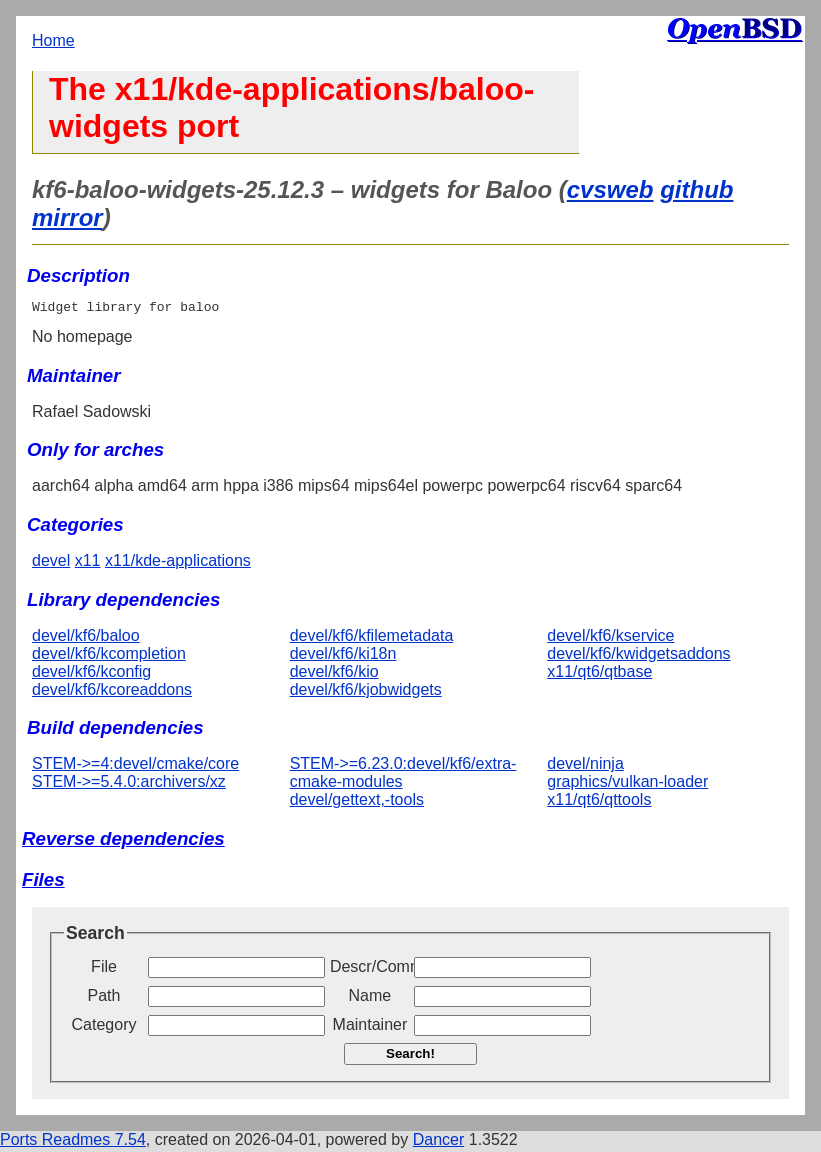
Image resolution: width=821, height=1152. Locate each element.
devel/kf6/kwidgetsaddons (638, 656)
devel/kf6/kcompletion (109, 656)
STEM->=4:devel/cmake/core (135, 766)
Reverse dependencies (123, 841)
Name (370, 998)
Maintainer (370, 1027)
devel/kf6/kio (334, 674)
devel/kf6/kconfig (91, 674)
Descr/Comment (370, 969)
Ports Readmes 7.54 (73, 1142)
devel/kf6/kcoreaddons (112, 692)
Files (43, 882)
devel (51, 563)
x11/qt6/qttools (599, 802)
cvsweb (610, 189)
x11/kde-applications (178, 563)
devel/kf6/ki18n (343, 656)
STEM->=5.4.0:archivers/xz (129, 784)
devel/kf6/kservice (610, 638)
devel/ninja (585, 766)
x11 (88, 563)
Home (53, 40)
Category (104, 1027)
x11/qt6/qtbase (599, 674)
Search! (410, 1056)
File (104, 969)
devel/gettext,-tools (357, 802)
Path (104, 998)
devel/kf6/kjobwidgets (366, 692)
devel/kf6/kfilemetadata (372, 638)
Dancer (439, 1142)
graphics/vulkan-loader (627, 784)
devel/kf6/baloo (86, 638)
